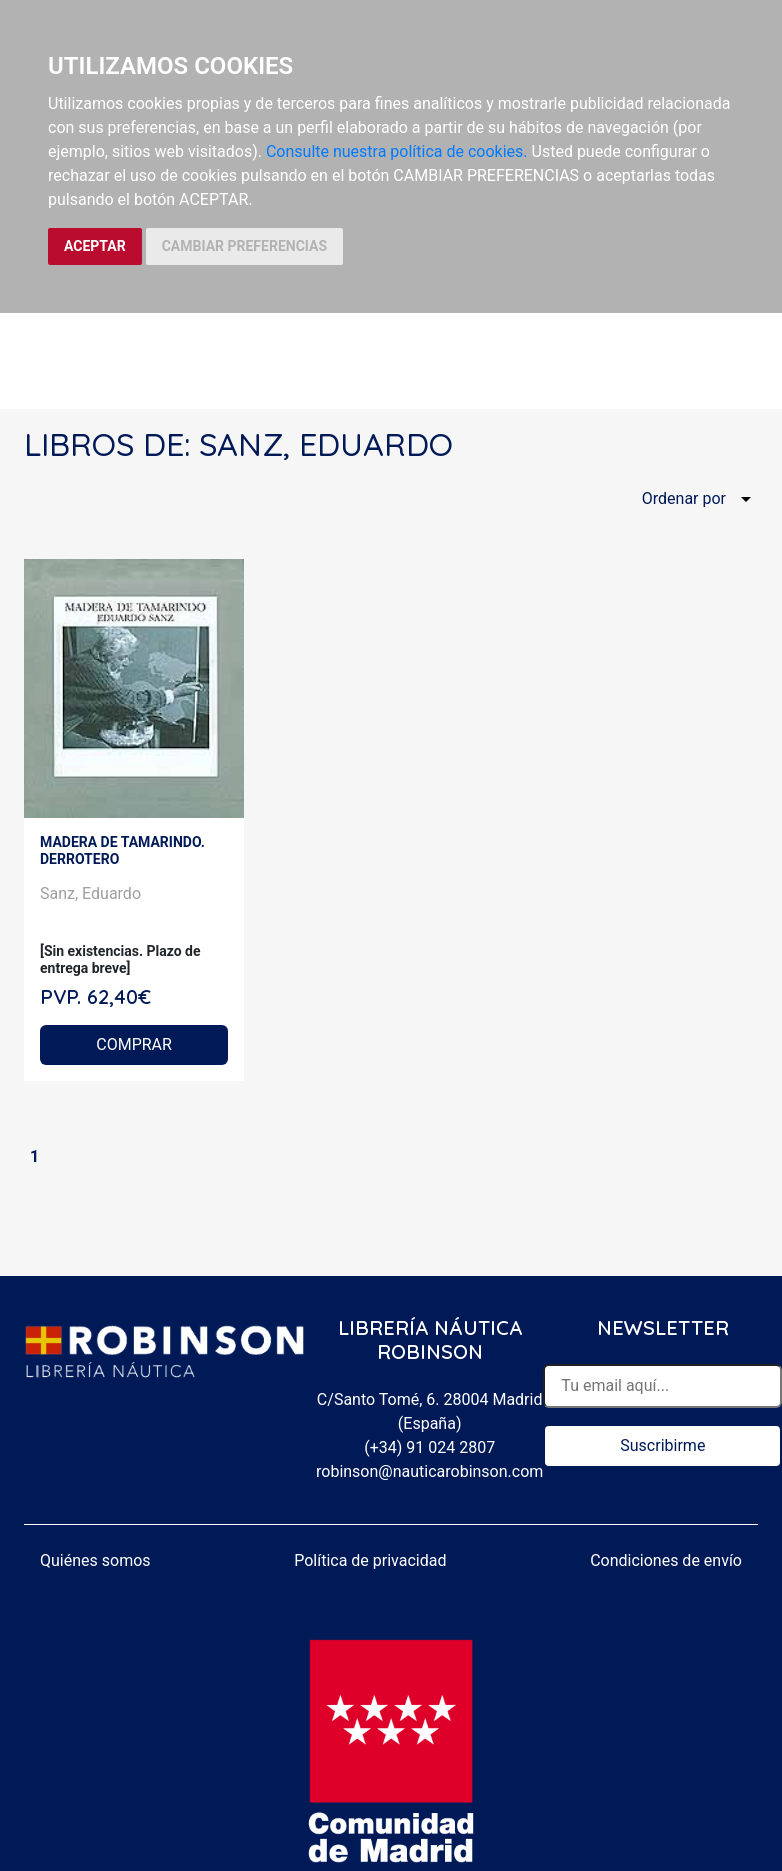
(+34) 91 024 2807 (429, 1447)
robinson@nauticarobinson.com (429, 1471)
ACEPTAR (95, 246)
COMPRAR (134, 1044)
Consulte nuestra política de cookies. (397, 151)
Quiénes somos (95, 1560)
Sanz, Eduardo (90, 893)
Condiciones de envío (666, 1560)
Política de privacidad (370, 1560)
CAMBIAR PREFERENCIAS (244, 246)
